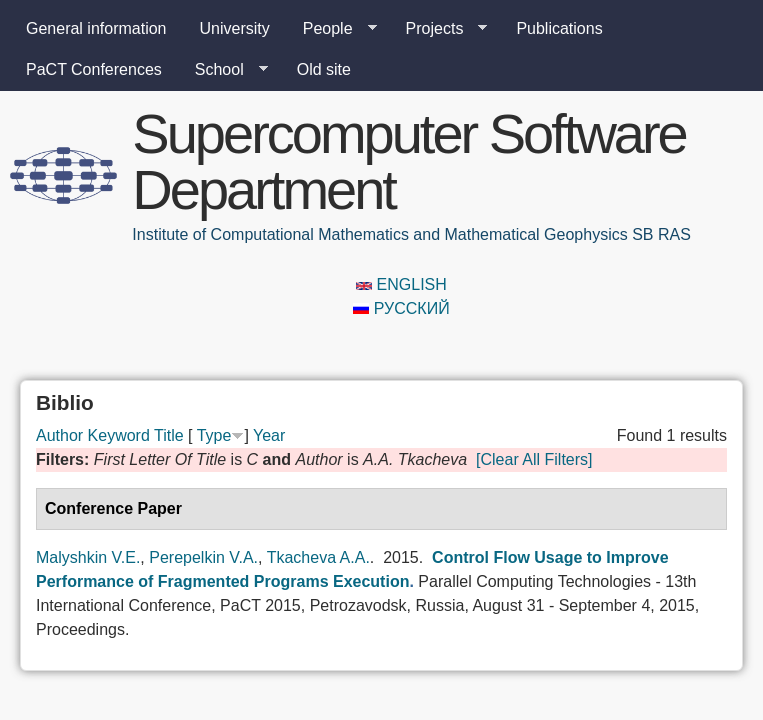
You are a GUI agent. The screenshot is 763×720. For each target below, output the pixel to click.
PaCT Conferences (94, 69)
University (235, 28)
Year (269, 435)
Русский (401, 308)
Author (59, 435)
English (401, 284)
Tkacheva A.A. (318, 557)
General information (96, 28)
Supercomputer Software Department (408, 161)
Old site (324, 69)
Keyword (119, 435)
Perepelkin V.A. (203, 557)
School (223, 70)
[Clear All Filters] (534, 459)
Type (214, 435)
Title (169, 435)
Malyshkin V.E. (88, 557)
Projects (439, 29)
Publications (559, 28)
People (332, 29)
